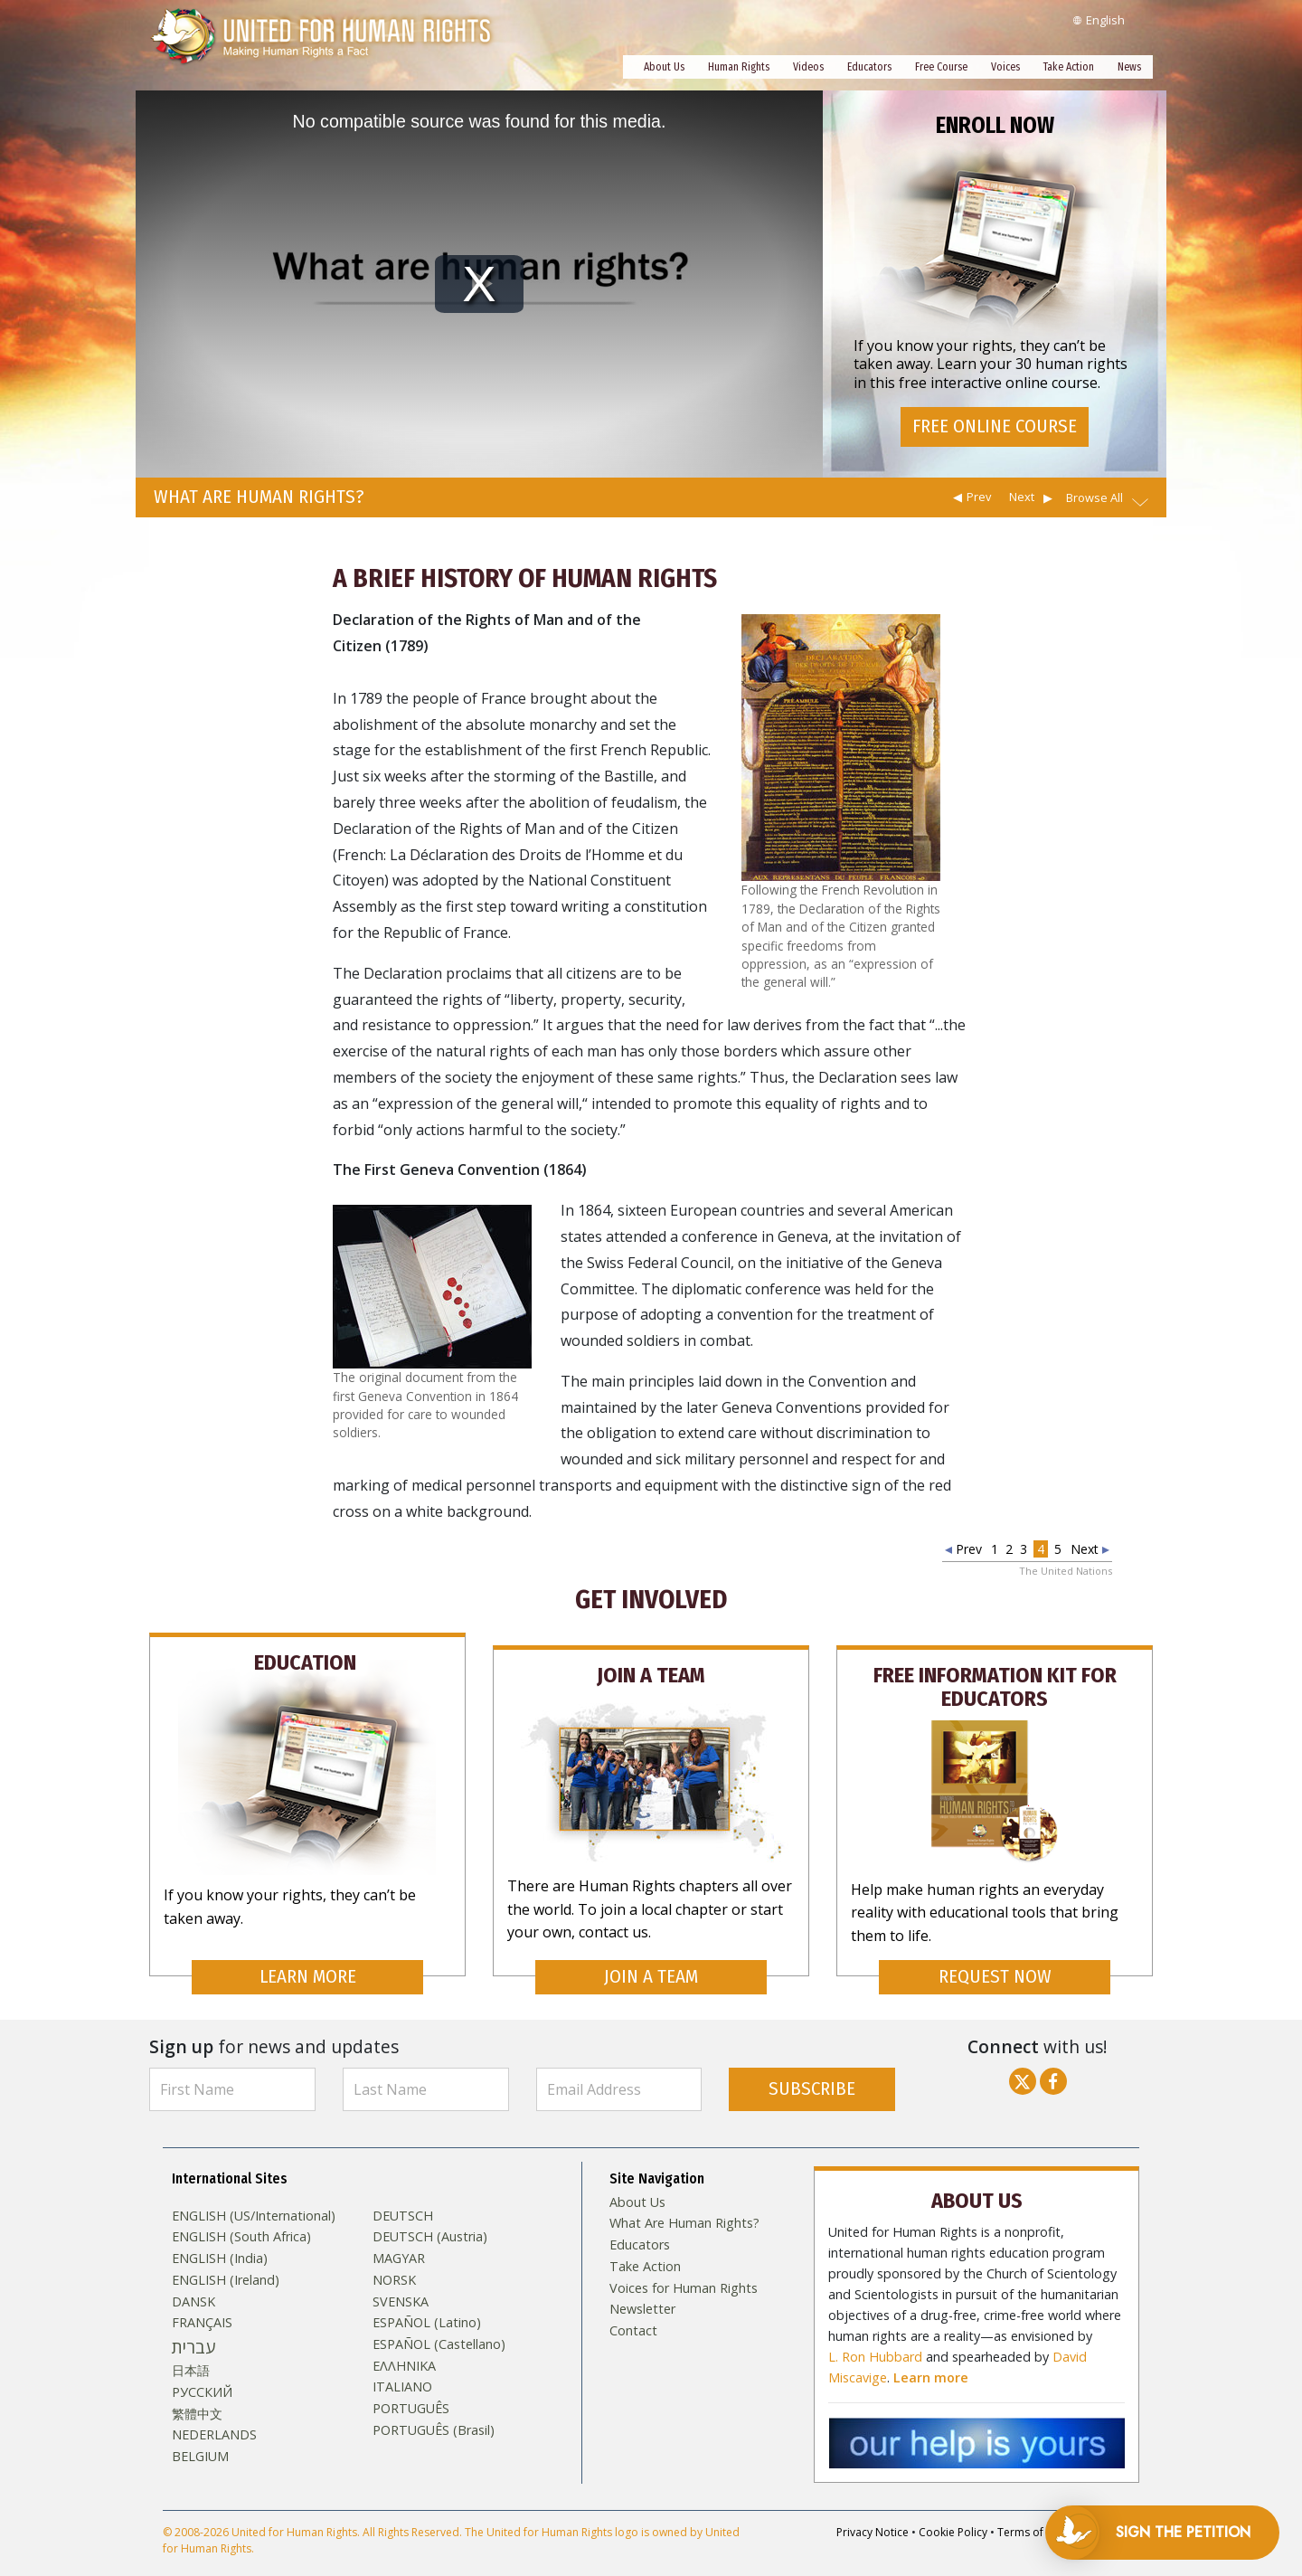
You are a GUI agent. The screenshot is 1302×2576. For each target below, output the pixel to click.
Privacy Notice (872, 2511)
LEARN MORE (307, 1959)
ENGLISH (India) (220, 2241)
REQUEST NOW (995, 1959)
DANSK (193, 2285)
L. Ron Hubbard (875, 2335)
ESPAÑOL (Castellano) (439, 2327)
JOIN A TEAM (651, 1959)
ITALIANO (402, 2371)
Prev (979, 496)
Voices (1005, 67)
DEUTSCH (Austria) (430, 2220)
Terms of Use (1031, 2511)
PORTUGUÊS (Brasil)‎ (434, 2413)
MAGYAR (399, 2241)
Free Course (941, 67)
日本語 (191, 2353)
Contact (633, 2314)
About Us (664, 67)
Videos (808, 67)
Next (1021, 496)
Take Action (1068, 67)
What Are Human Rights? (684, 2207)
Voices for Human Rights (683, 2271)
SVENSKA (401, 2285)
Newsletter (642, 2292)
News (1129, 67)
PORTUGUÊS (411, 2391)
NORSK (394, 2263)
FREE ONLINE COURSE (994, 430)
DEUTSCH (403, 2199)
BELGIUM (200, 2439)
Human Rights (738, 67)
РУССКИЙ (202, 2375)
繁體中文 (197, 2397)
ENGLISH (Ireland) (225, 2263)
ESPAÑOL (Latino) (427, 2305)
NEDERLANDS (214, 2418)
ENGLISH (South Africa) (241, 2220)
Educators (869, 67)
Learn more (930, 2356)
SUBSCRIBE (812, 2071)
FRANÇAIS (202, 2305)
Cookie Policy (953, 2511)
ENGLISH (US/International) (253, 2199)
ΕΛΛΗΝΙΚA (404, 2349)
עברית (193, 2330)
